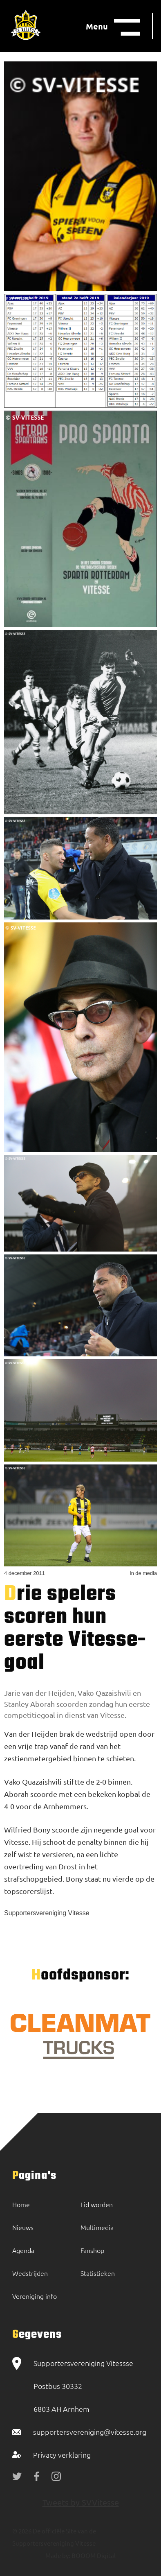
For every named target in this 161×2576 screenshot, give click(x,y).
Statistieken (97, 2273)
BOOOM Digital (93, 2555)
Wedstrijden (30, 2273)
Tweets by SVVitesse (80, 2502)
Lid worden (96, 2204)
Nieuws (23, 2227)
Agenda (23, 2250)
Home (21, 2204)
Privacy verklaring (62, 2454)
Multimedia (97, 2227)
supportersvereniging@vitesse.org (89, 2431)
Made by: (57, 2555)
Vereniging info (34, 2295)
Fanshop (92, 2250)
